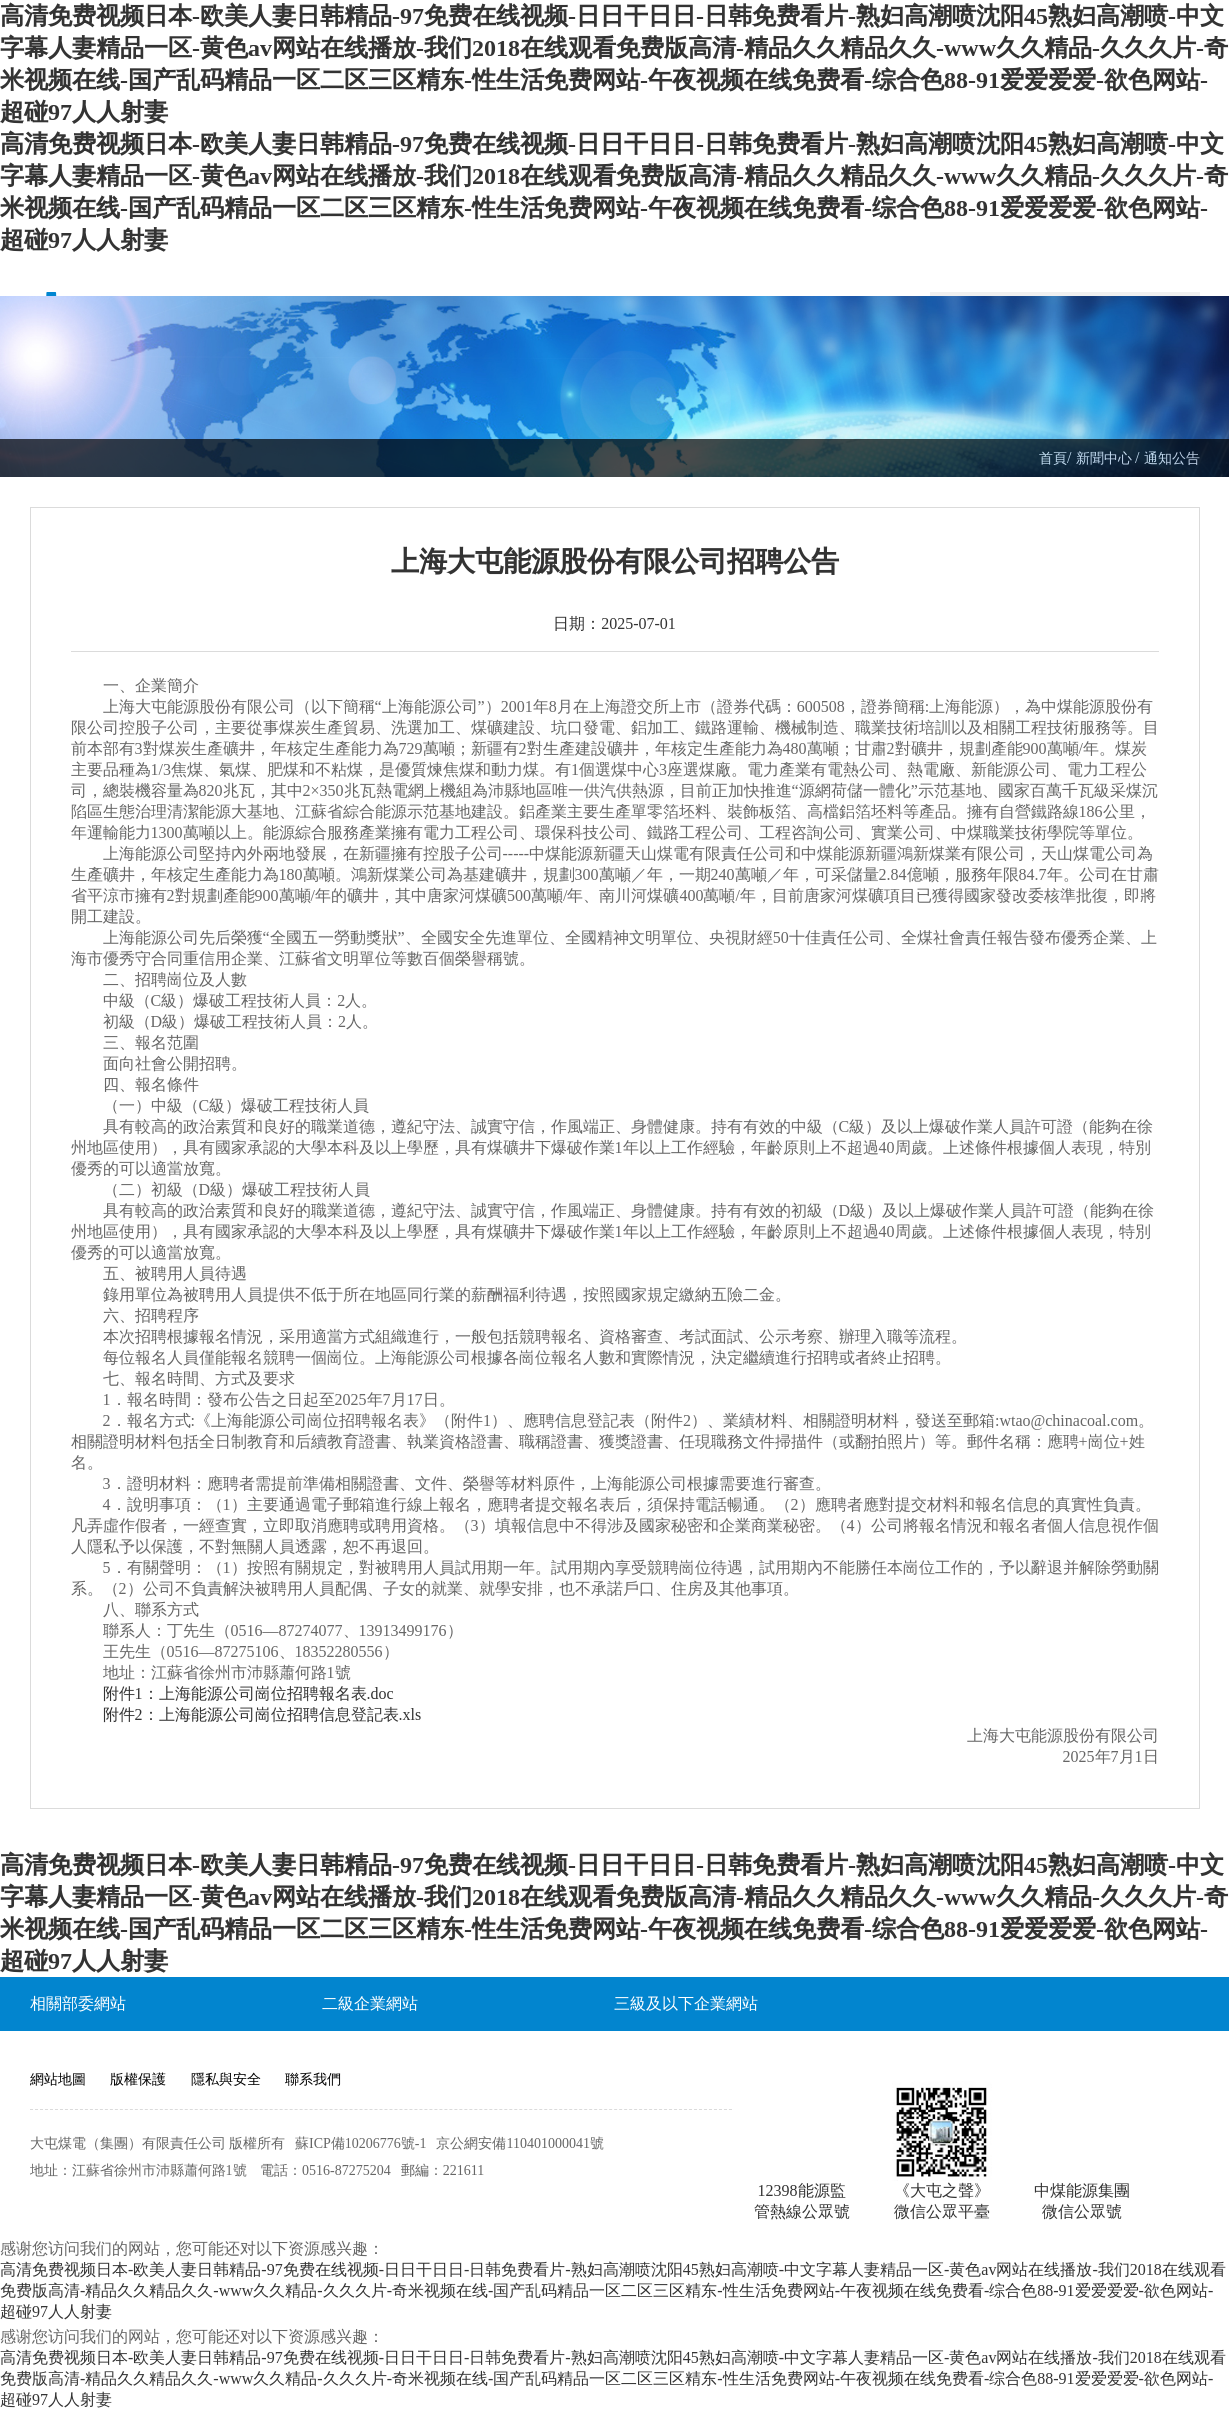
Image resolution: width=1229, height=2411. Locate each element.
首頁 (1053, 458)
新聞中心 (1106, 458)
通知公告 (1172, 458)
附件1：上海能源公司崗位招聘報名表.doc (248, 1693)
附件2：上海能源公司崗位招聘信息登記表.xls (262, 1714)
